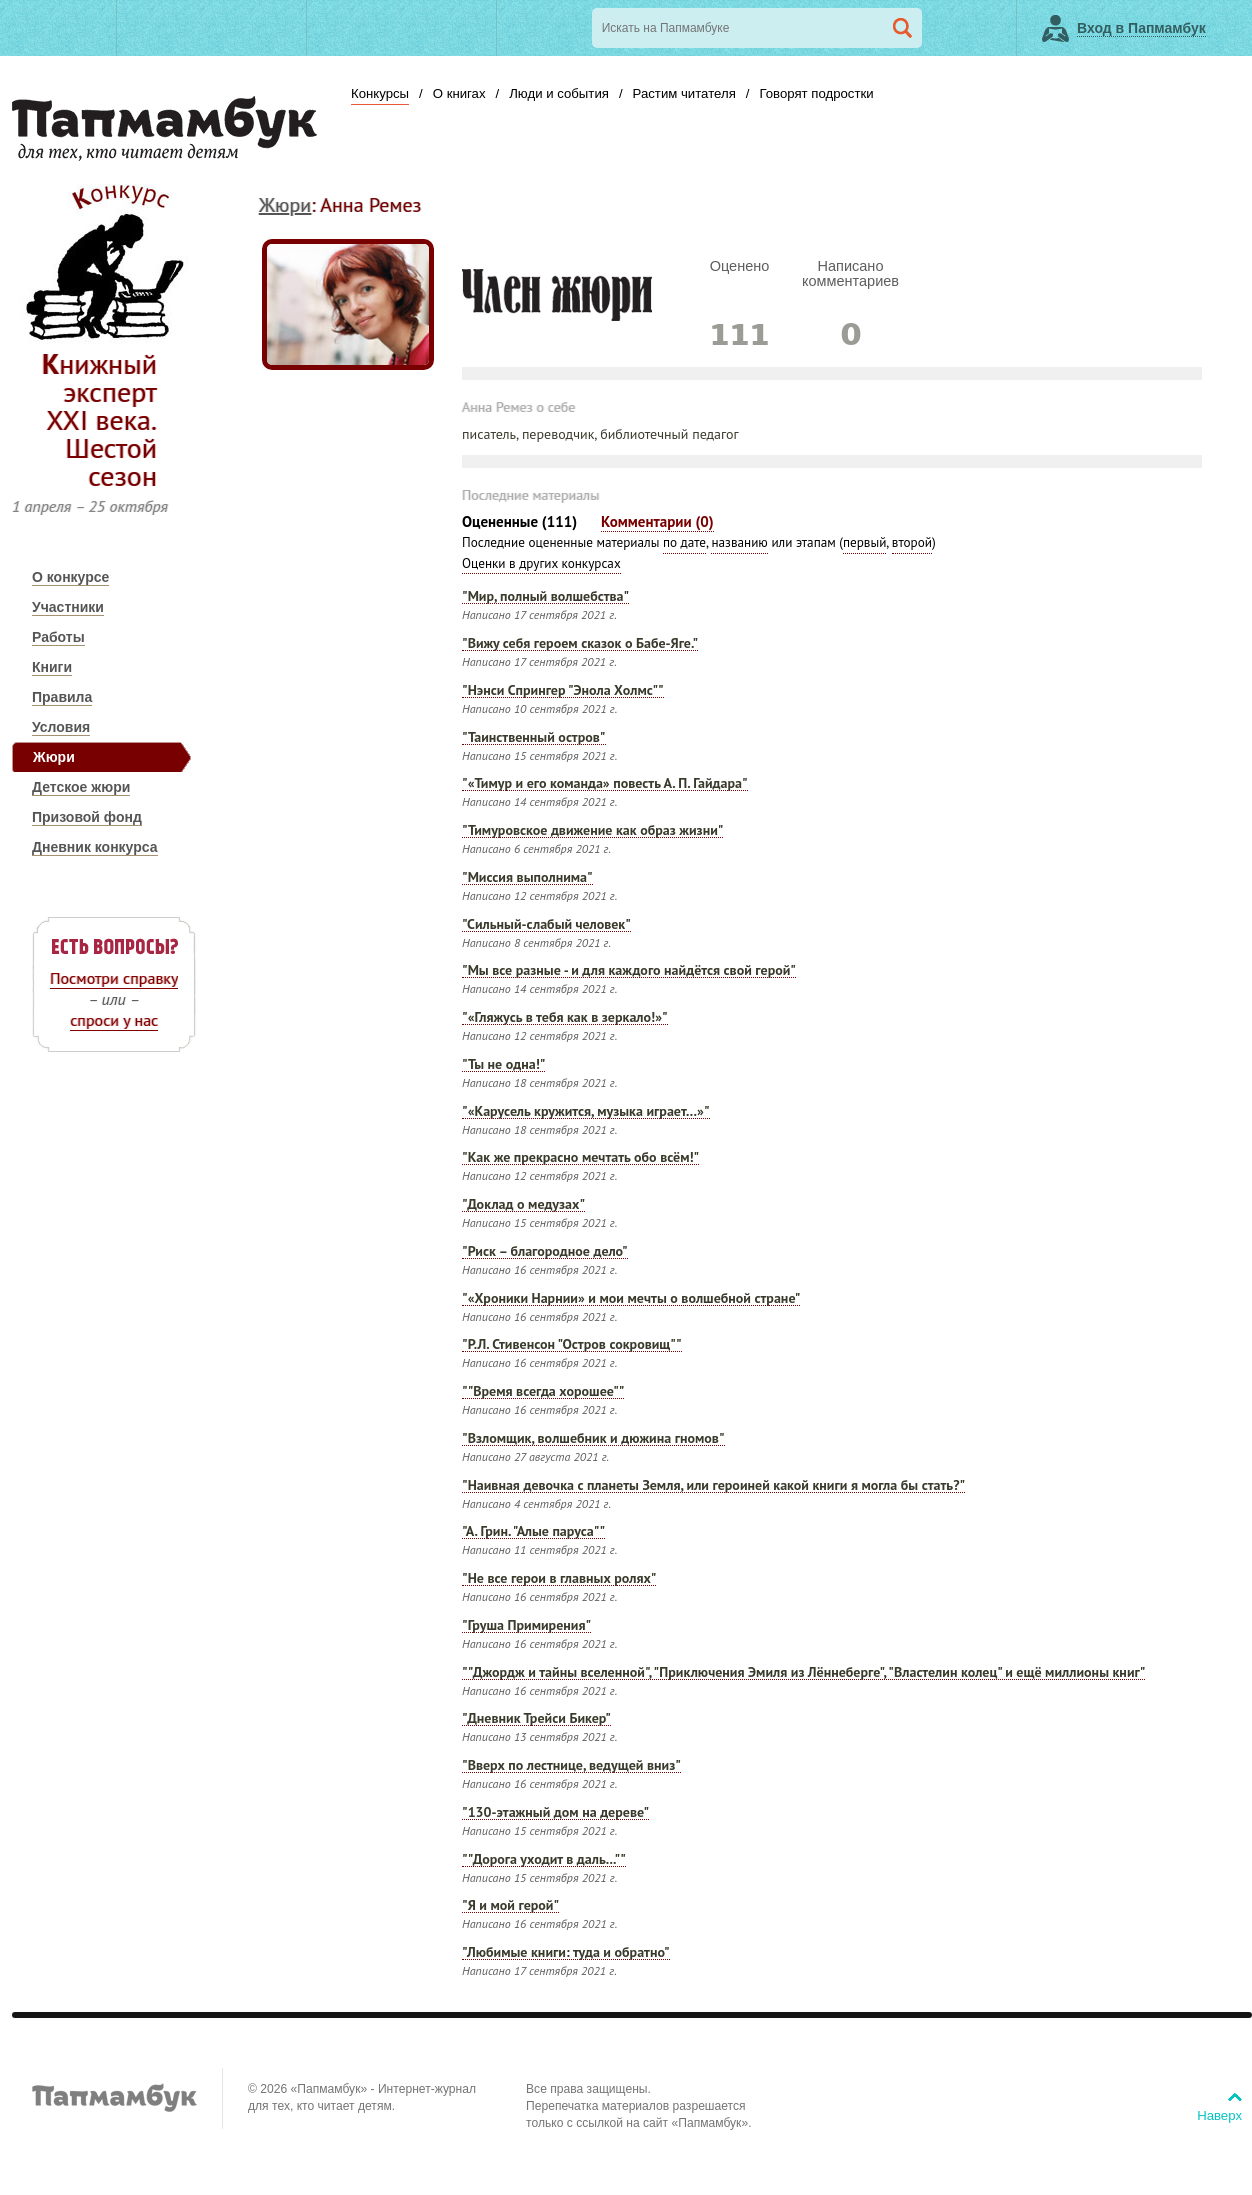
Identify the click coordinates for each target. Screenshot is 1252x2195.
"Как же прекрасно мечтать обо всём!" (580, 1158)
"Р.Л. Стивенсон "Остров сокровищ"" (572, 1345)
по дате (684, 542)
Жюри (54, 757)
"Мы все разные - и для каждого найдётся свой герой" (629, 971)
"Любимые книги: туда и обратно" (566, 1953)
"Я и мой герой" (510, 1906)
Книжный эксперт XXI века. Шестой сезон (99, 419)
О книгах (459, 93)
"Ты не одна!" (503, 1065)
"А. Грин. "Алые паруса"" (533, 1532)
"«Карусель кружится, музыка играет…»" (586, 1112)
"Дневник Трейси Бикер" (536, 1719)
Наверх (1219, 2115)
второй (912, 542)
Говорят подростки (816, 93)
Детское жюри (81, 787)
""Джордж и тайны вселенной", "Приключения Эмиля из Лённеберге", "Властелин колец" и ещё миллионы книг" (803, 1673)
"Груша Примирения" (526, 1626)
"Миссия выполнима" (527, 878)
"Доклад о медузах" (523, 1205)
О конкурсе (70, 577)
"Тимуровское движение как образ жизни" (592, 831)
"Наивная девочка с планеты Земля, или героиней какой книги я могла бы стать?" (713, 1486)
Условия (61, 727)
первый (864, 542)
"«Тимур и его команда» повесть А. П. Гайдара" (605, 784)
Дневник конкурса (95, 847)
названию (739, 542)
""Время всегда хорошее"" (543, 1392)
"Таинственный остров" (534, 738)
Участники (68, 607)
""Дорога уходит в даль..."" (544, 1860)
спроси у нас (114, 1020)
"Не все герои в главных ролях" (559, 1579)
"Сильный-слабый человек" (546, 925)
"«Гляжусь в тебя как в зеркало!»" (565, 1018)
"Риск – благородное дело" (545, 1252)
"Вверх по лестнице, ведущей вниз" (571, 1766)
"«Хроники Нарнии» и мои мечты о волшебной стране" (631, 1299)
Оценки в (541, 563)
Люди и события (559, 93)
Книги (52, 667)
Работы (58, 637)
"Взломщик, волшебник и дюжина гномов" (593, 1439)
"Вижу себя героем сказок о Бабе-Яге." (580, 644)
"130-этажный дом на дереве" (555, 1813)
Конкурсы (380, 93)
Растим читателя (684, 93)
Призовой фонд (87, 817)
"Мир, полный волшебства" (545, 597)
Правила (62, 697)
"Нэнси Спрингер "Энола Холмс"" (563, 691)
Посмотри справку (114, 978)
